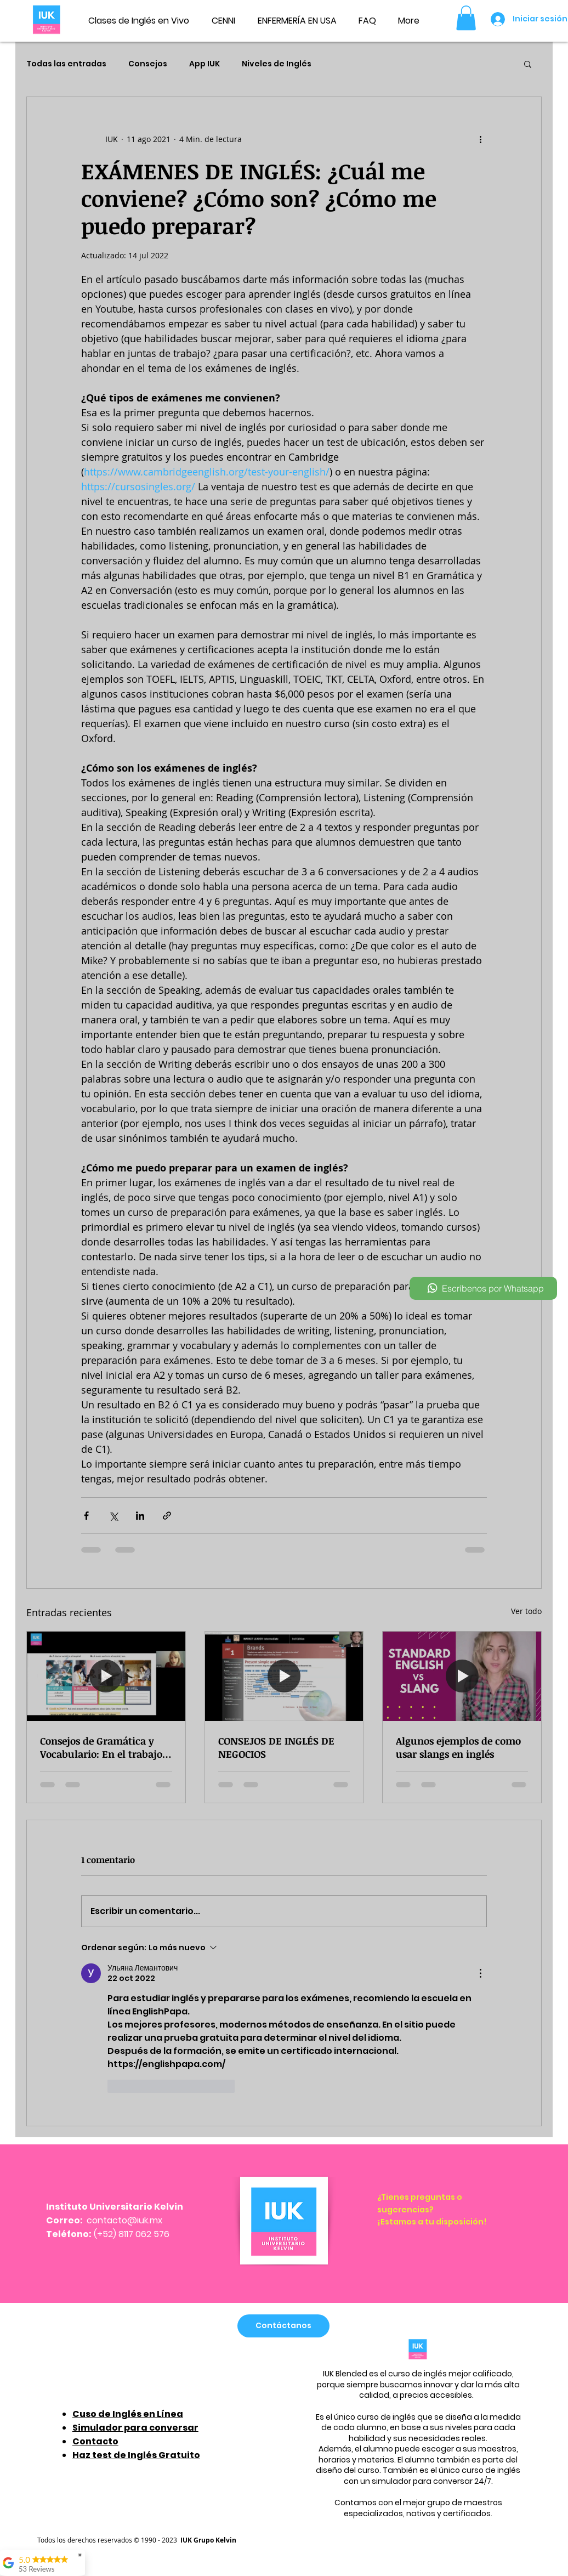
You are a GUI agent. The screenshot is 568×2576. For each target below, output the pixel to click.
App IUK (204, 64)
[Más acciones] (480, 138)
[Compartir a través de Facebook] (86, 1515)
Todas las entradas (66, 64)
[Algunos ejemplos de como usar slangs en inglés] (462, 1676)
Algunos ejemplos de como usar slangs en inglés (458, 1747)
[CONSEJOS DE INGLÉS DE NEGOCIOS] (284, 1676)
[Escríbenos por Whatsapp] (483, 1288)
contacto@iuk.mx (124, 2220)
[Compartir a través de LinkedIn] (140, 1515)
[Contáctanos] (283, 2325)
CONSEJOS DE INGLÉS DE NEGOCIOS (276, 1747)
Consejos (147, 64)
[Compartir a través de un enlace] (167, 1515)
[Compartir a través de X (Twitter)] (113, 1515)
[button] (466, 17)
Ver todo (526, 1611)
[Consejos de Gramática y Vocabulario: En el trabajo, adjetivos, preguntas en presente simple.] (106, 1676)
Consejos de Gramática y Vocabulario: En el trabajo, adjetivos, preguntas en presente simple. (102, 1747)
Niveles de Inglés (276, 64)
